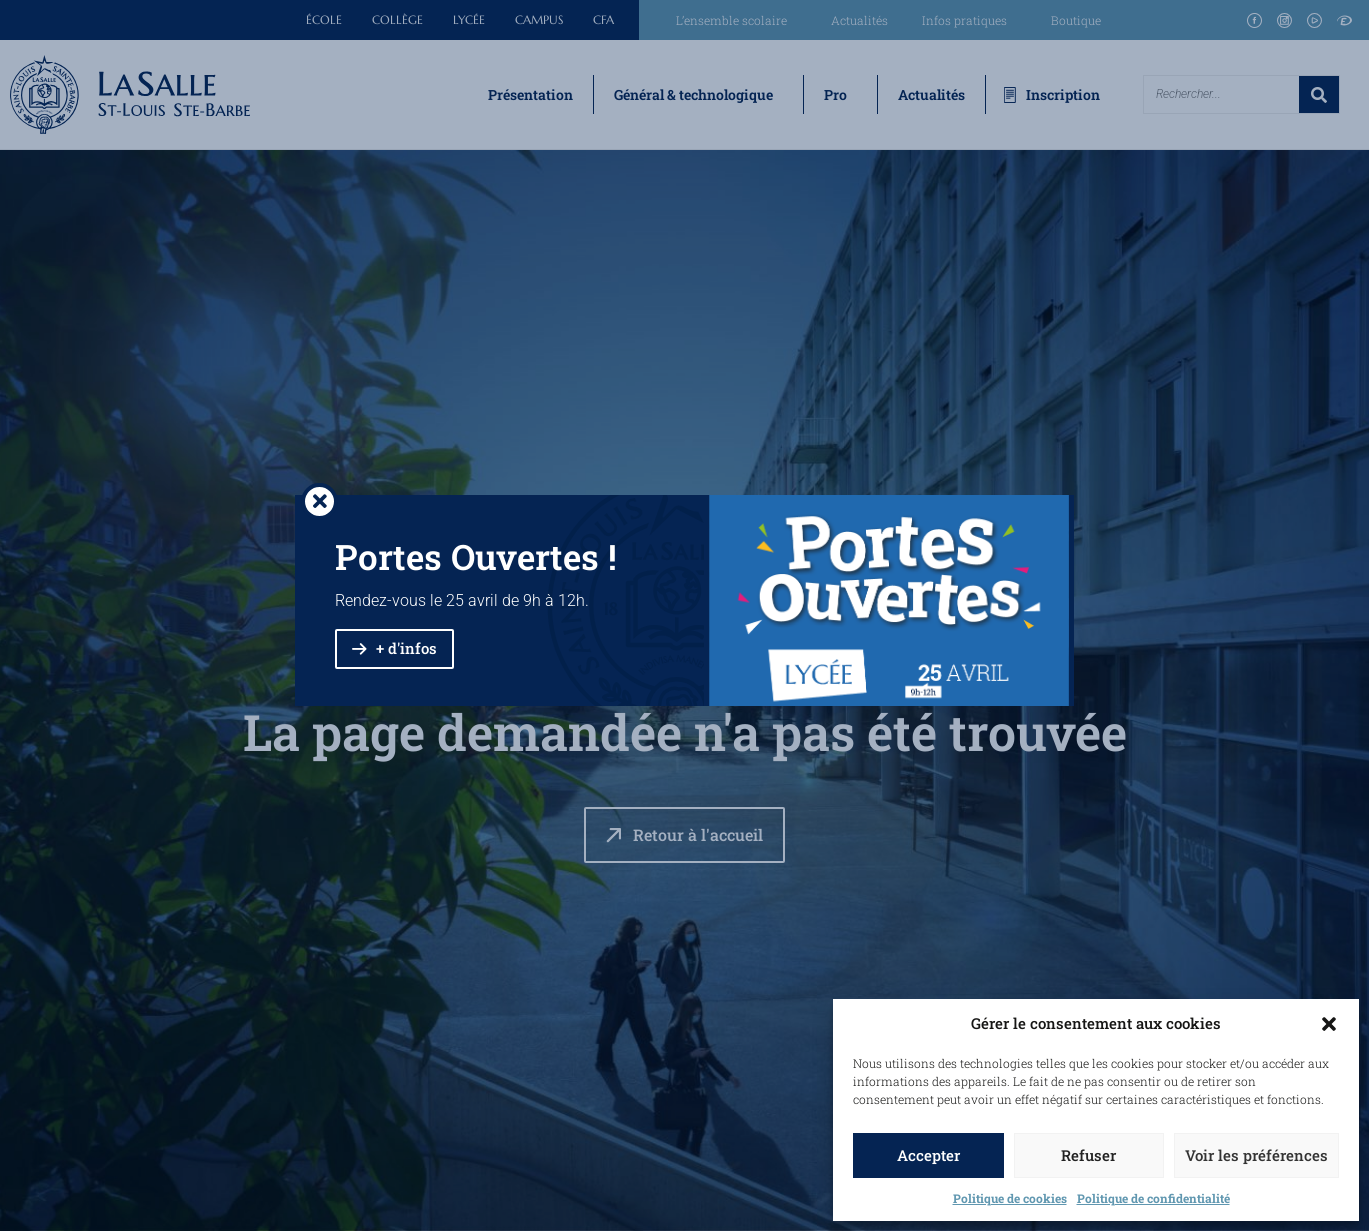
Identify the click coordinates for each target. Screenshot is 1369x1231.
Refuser (1088, 1155)
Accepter (928, 1155)
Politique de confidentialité (1153, 1198)
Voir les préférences (1256, 1155)
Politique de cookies (1010, 1198)
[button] (1329, 1024)
